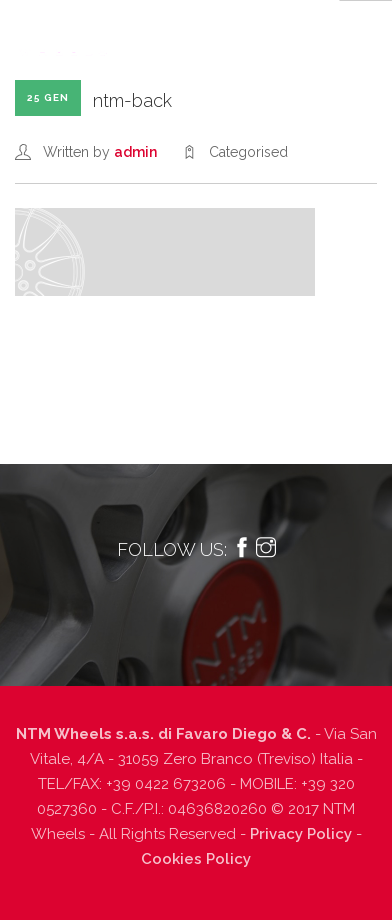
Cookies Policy (196, 859)
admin (135, 152)
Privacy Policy (301, 834)
